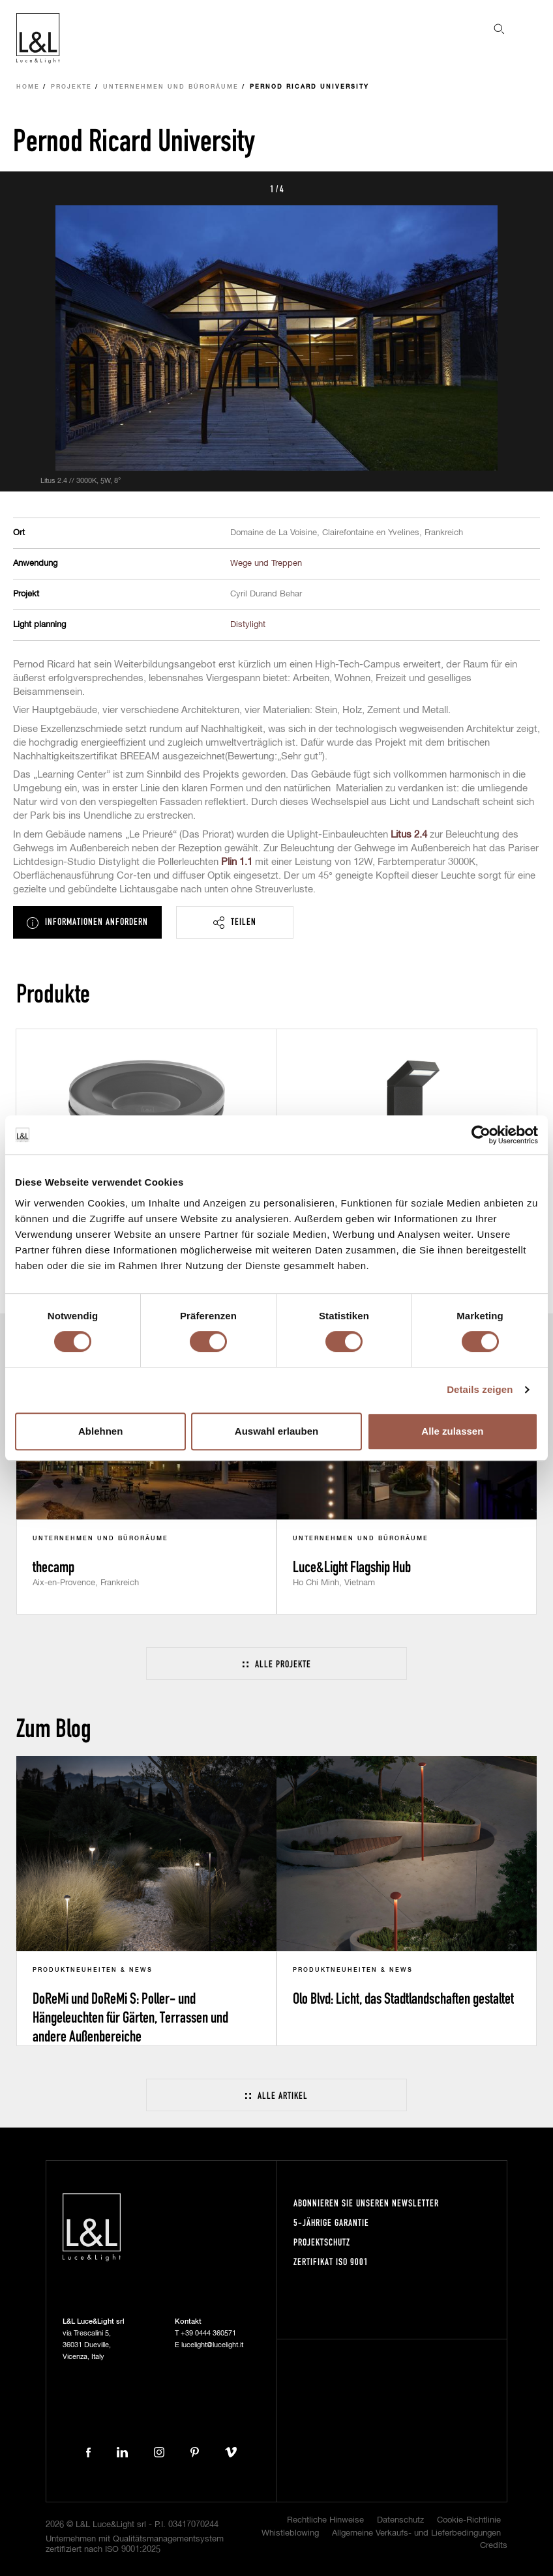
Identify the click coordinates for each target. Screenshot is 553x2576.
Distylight (247, 625)
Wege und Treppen (266, 563)
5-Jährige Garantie (331, 2222)
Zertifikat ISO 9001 (330, 2261)
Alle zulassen (452, 1431)
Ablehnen (100, 1431)
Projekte (71, 87)
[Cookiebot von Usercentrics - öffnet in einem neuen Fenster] (481, 1135)
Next (528, 188)
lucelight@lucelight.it (212, 2345)
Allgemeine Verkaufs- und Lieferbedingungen (416, 2533)
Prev (25, 188)
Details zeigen (480, 1389)
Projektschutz (321, 2242)
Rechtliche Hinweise (325, 2520)
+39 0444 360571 (208, 2333)
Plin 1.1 (236, 862)
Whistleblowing (290, 2533)
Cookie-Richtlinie (469, 2520)
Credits (493, 2545)
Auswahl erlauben (276, 1431)
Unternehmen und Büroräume (171, 87)
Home (28, 87)
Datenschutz (400, 2520)
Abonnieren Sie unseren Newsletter (366, 2203)
